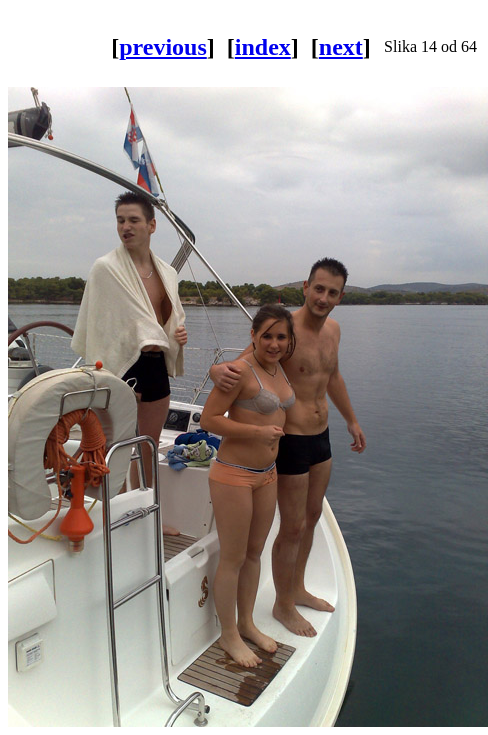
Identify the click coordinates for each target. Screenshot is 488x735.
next (341, 47)
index (263, 47)
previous (163, 47)
